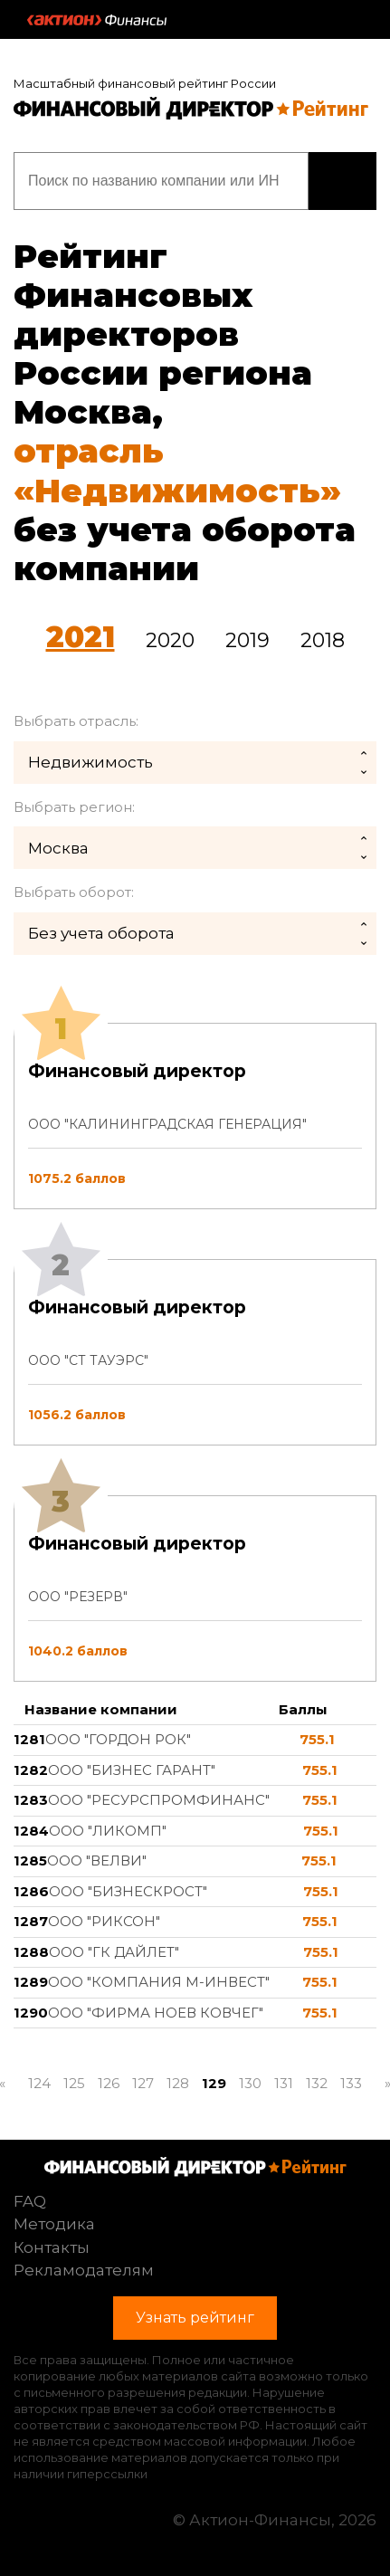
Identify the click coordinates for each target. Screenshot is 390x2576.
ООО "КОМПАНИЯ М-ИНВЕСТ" (159, 1981)
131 (283, 2083)
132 (317, 2083)
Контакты (52, 2247)
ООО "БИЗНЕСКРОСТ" (128, 1891)
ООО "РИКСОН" (104, 1921)
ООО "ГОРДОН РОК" (118, 1739)
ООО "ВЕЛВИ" (97, 1860)
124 (39, 2083)
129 (214, 2083)
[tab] (195, 1352)
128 (177, 2083)
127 (143, 2083)
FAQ (30, 2201)
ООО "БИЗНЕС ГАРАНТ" (131, 1770)
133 (351, 2083)
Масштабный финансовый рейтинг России (145, 83)
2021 (80, 636)
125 (74, 2083)
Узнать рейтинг (342, 181)
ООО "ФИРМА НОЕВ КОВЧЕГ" (155, 2012)
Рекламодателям (84, 2270)
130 (250, 2083)
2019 (247, 640)
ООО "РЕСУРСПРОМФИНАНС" (159, 1799)
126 (108, 2083)
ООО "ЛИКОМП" (107, 1830)
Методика (54, 2224)
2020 (170, 640)
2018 (322, 640)
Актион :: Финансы (96, 19)
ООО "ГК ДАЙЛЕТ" (114, 1952)
